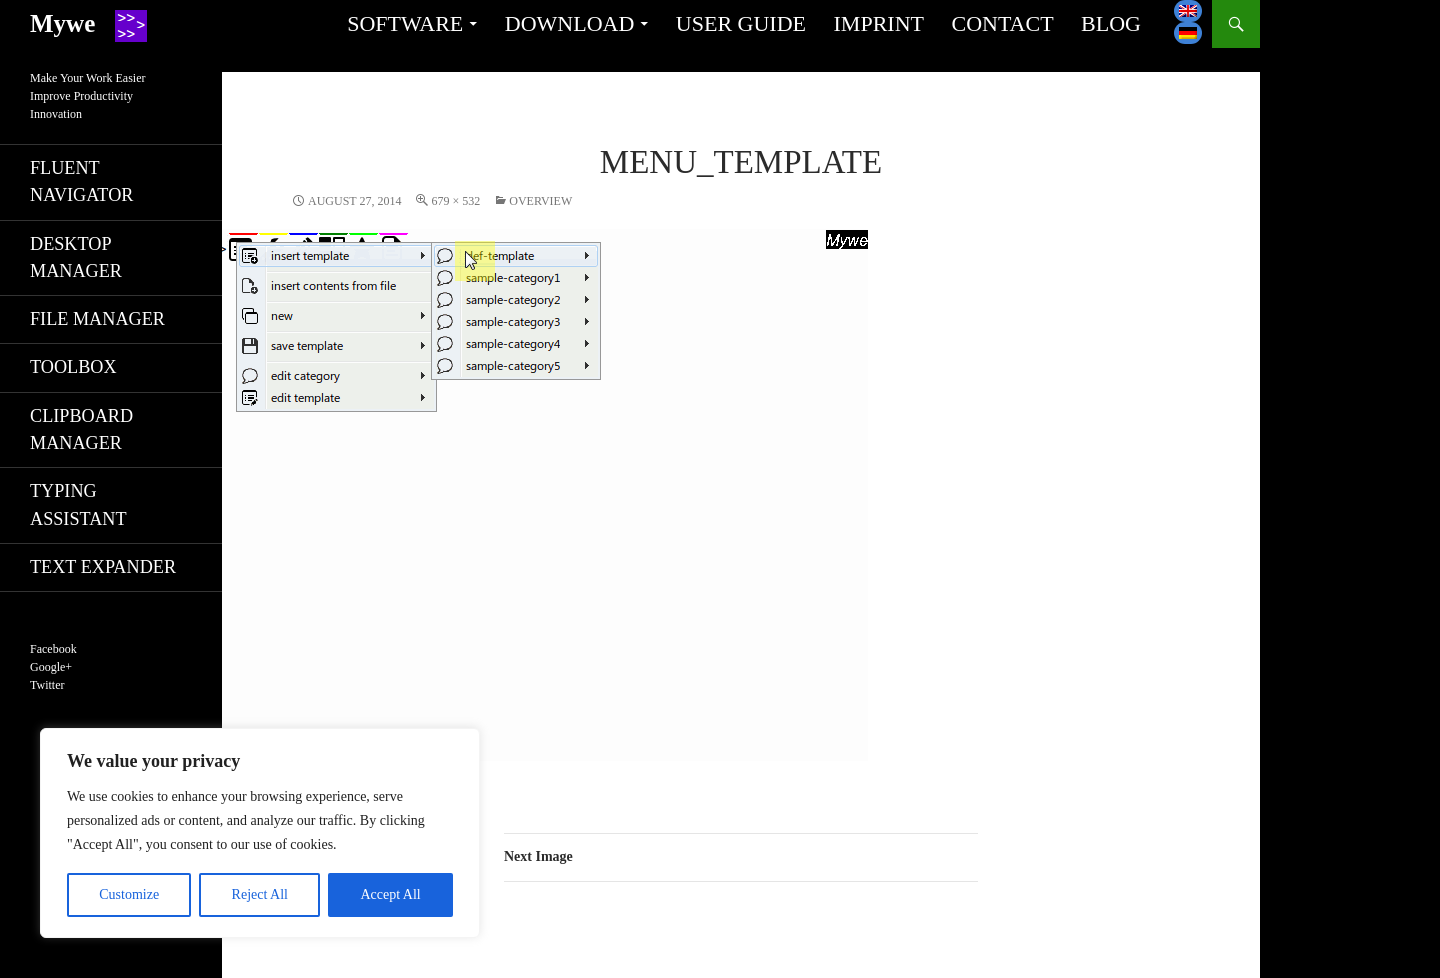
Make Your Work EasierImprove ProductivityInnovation (87, 96)
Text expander (103, 567)
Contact (1002, 23)
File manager (97, 319)
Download (570, 23)
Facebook (53, 649)
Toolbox (73, 367)
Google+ (51, 667)
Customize (129, 894)
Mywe (62, 23)
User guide (741, 23)
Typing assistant (78, 504)
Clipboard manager (81, 429)
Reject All (260, 894)
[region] (260, 833)
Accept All (390, 894)
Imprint (879, 23)
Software (405, 23)
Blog (1111, 23)
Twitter (47, 685)
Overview (540, 201)
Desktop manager (76, 257)
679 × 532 (455, 201)
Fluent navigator (81, 181)
